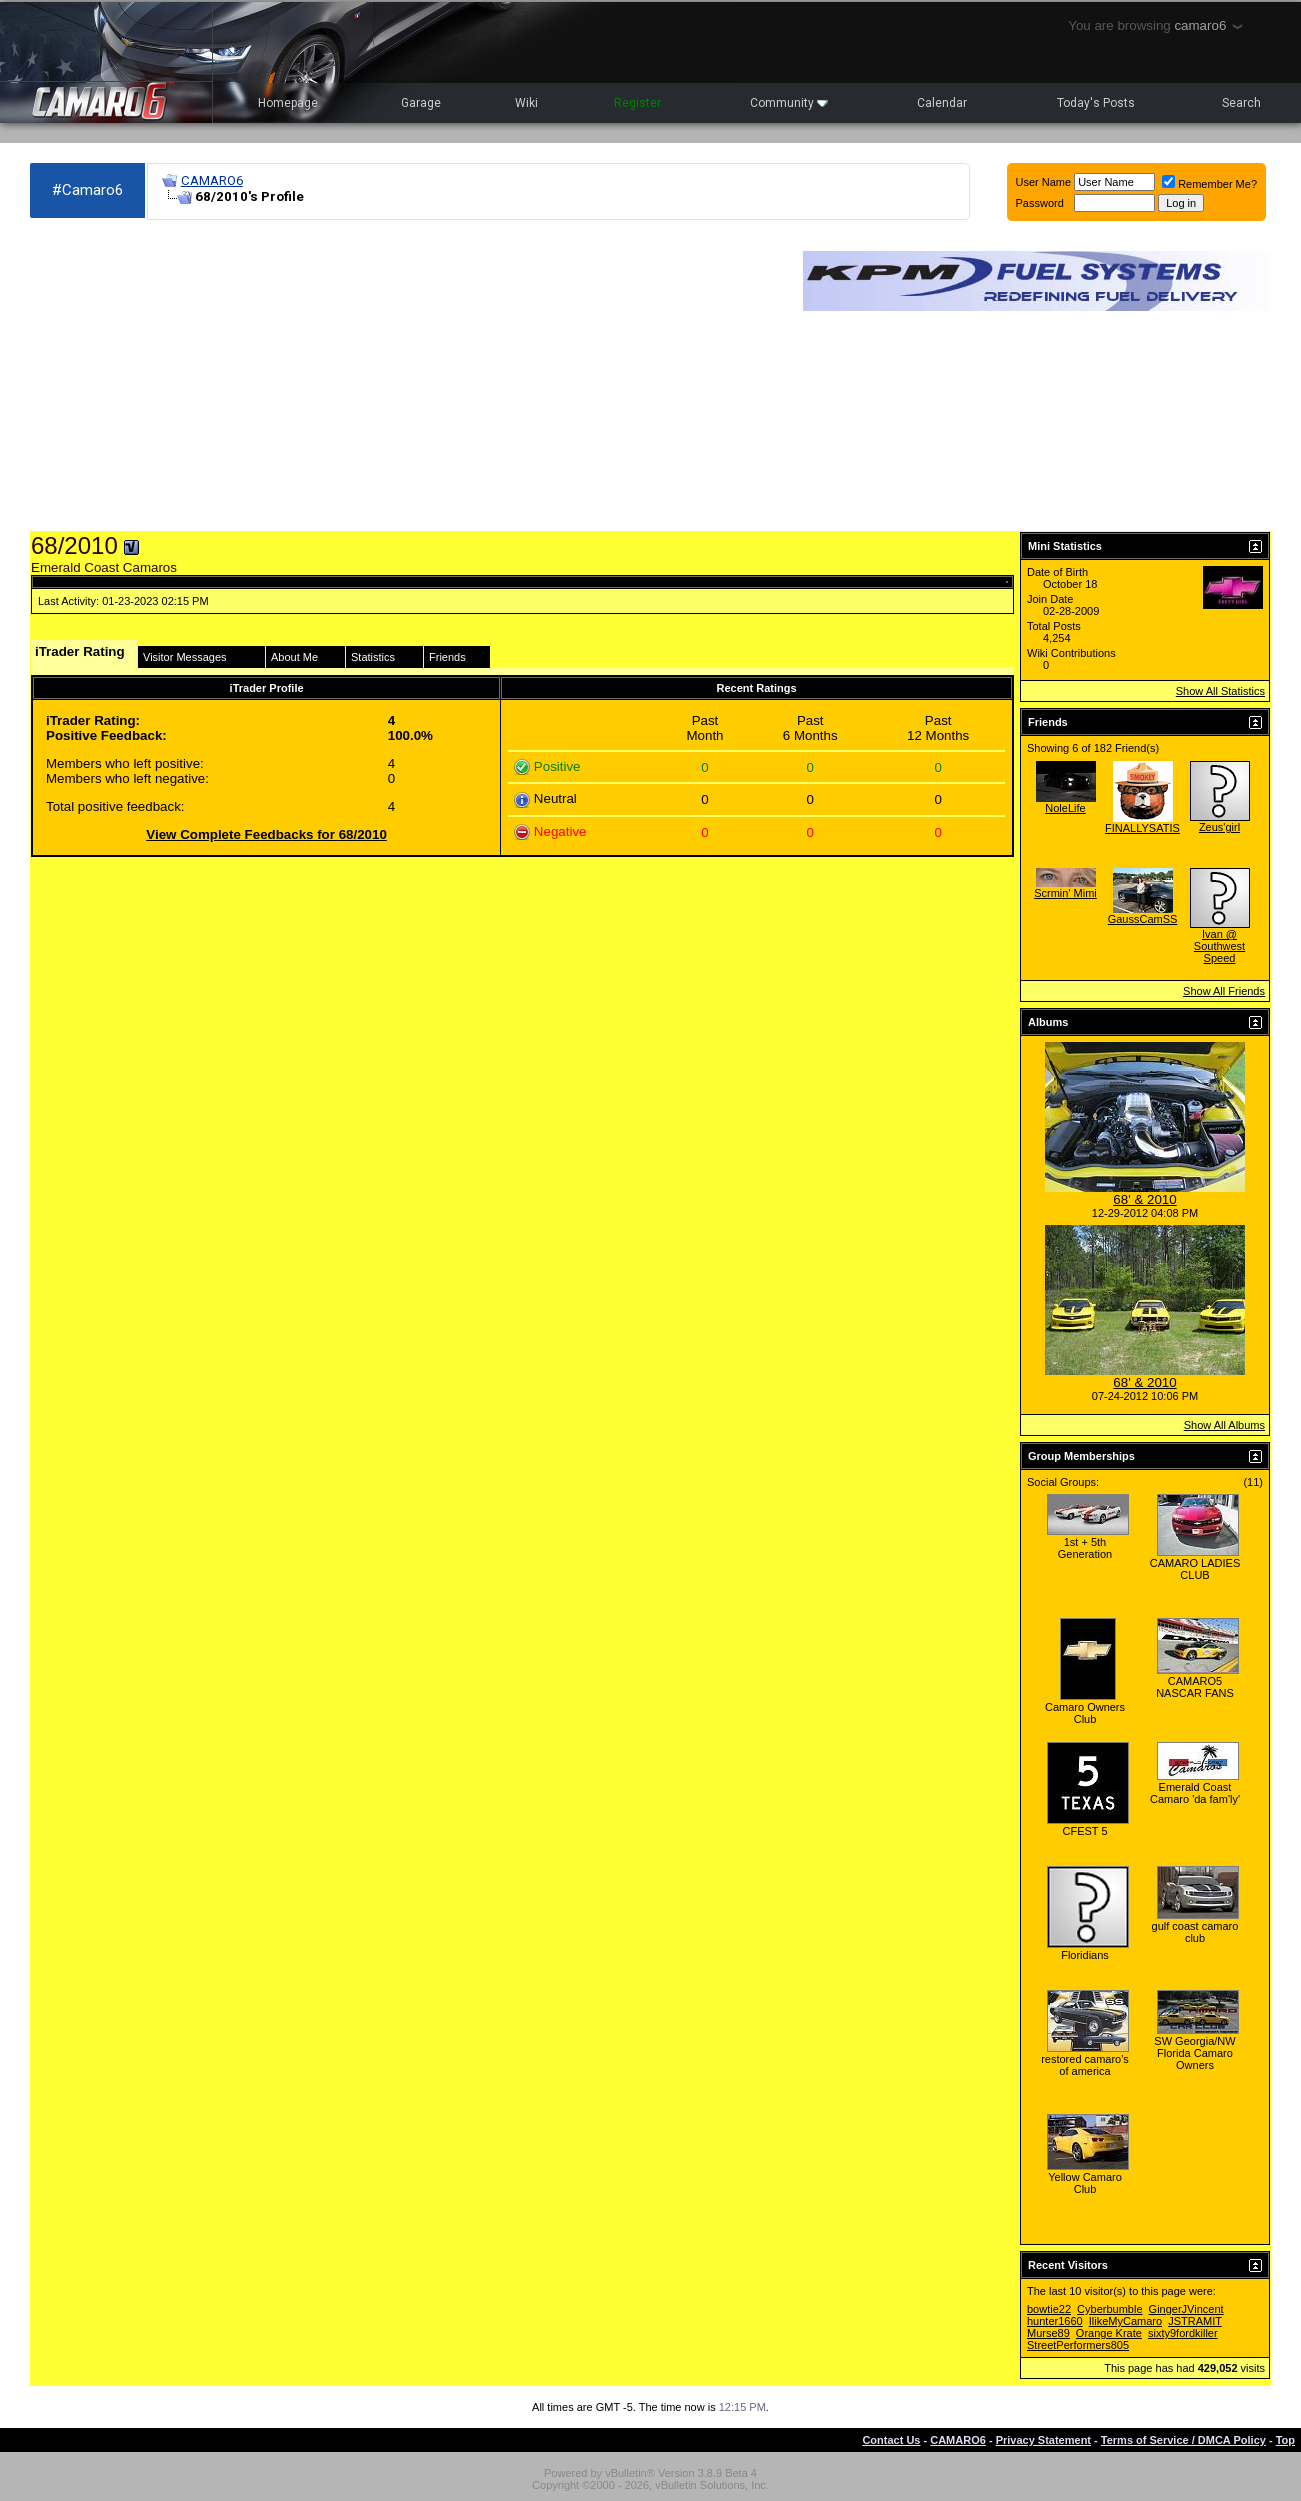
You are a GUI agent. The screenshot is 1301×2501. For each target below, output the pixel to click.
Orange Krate (1109, 2333)
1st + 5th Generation (1085, 1548)
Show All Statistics (1220, 691)
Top (1285, 2440)
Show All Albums (1224, 1425)
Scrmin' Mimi (1065, 893)
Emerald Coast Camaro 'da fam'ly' (1195, 1793)
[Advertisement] (406, 376)
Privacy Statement (1043, 2440)
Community (789, 103)
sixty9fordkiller (1183, 2333)
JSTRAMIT (1195, 2321)
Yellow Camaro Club (1085, 2183)
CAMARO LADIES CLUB (1195, 1569)
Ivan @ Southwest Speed (1219, 946)
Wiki (526, 103)
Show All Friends (1224, 991)
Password (1040, 203)
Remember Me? (1209, 184)
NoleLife (1065, 808)
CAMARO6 (212, 180)
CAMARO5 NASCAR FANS (1195, 1687)
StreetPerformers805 (1078, 2345)
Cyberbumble (1109, 2309)
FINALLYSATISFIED (1155, 828)
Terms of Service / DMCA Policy (1183, 2440)
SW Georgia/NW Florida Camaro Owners (1194, 2053)
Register (637, 103)
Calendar (942, 103)
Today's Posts (1096, 103)
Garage (421, 103)
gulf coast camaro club (1195, 1932)
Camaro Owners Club (1085, 1713)
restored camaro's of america (1085, 2065)
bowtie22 (1049, 2309)
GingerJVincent (1186, 2309)
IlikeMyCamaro (1125, 2321)
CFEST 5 (1084, 1831)
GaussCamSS (1143, 919)
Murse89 (1048, 2333)
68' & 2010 (1144, 1199)
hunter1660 (1055, 2321)
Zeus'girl (1219, 827)
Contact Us (891, 2440)
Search (1241, 103)
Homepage (288, 103)
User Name (1044, 182)
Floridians (1085, 1955)
